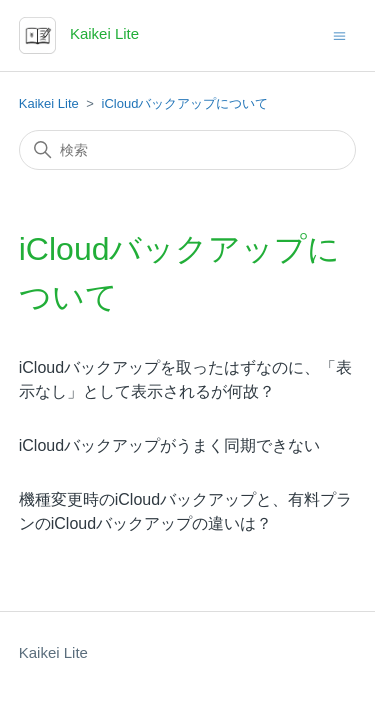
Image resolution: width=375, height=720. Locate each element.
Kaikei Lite (49, 103)
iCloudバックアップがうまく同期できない (169, 445)
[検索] (188, 150)
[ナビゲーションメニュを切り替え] (339, 34)
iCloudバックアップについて (185, 103)
